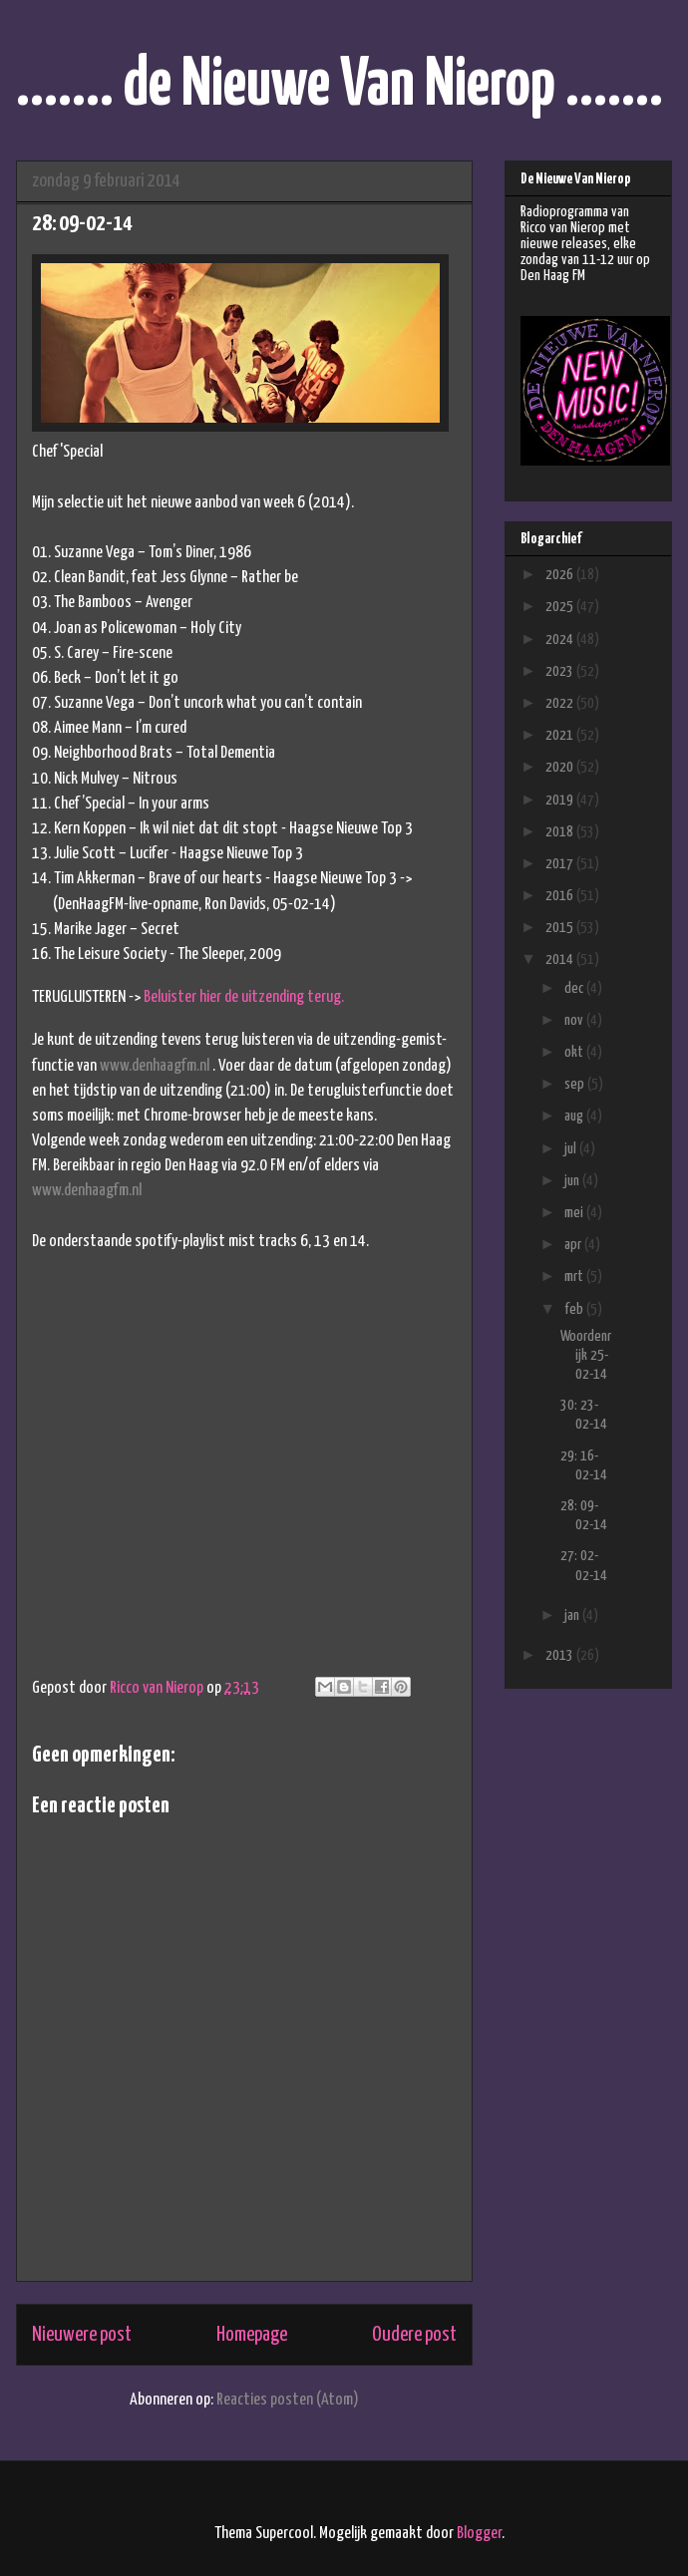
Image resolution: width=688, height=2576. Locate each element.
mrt (575, 1276)
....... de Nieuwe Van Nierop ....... (339, 86)
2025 (560, 606)
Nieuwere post (82, 2335)
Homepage (251, 2335)
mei (575, 1212)
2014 (560, 959)
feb (575, 1309)
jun (573, 1180)
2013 (560, 1655)
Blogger (479, 2533)
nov (575, 1020)
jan (573, 1615)
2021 (560, 735)
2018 (560, 831)
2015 (560, 927)
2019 (560, 800)
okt (575, 1052)
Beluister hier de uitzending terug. (244, 997)
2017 (560, 863)
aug (575, 1116)
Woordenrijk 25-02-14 (585, 1355)
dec (575, 988)
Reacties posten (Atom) (287, 2400)
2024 (560, 639)
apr (574, 1244)
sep (575, 1084)
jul (571, 1148)
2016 (560, 895)
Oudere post (414, 2335)
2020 (560, 767)
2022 (560, 703)
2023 (560, 671)
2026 (560, 574)
